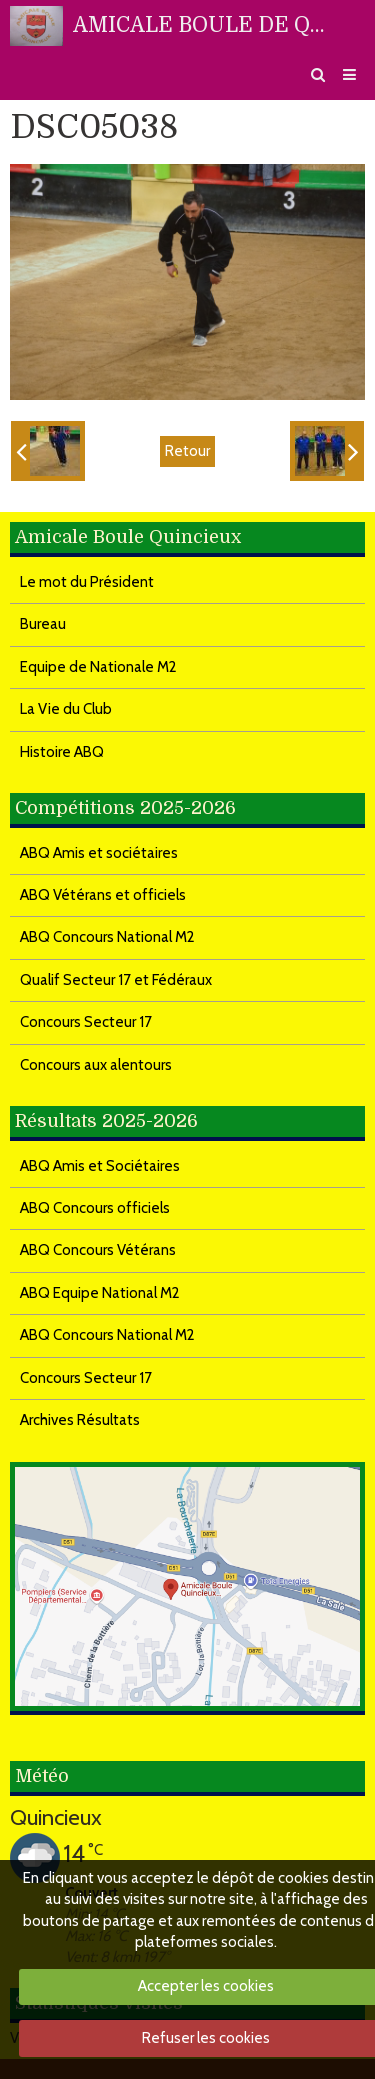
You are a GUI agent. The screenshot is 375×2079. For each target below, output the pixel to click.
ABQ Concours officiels (95, 1208)
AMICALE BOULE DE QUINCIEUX (204, 25)
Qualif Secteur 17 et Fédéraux (116, 980)
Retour (187, 451)
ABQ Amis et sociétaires (99, 853)
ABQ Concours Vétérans (98, 1250)
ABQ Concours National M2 (107, 937)
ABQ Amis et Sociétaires (100, 1166)
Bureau (43, 624)
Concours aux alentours (96, 1065)
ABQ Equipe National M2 (100, 1293)
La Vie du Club (66, 709)
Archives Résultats (80, 1420)
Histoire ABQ (62, 752)
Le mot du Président (87, 582)
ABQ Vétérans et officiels (103, 895)
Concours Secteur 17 (86, 1022)
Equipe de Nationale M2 (98, 667)
